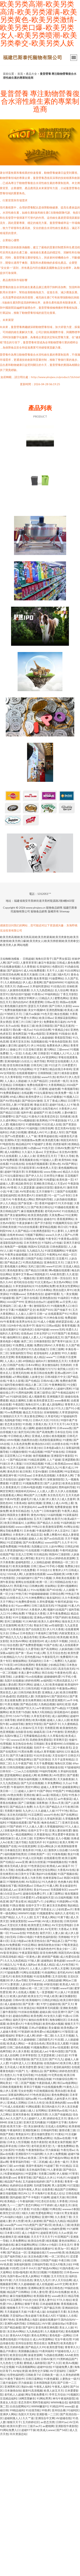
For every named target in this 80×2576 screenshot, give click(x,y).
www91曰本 (53, 1266)
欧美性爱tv (38, 2031)
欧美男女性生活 (26, 1321)
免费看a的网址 (43, 2138)
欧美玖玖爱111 (16, 2426)
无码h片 (23, 1968)
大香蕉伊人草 (21, 1534)
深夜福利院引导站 (21, 1353)
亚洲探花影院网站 (66, 1017)
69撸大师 (72, 1574)
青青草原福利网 (9, 1570)
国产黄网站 (51, 2071)
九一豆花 (15, 1053)
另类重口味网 (46, 2173)
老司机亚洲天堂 (41, 2146)
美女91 (39, 1558)
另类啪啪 (63, 1937)
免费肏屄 (5, 1589)
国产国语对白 (59, 1696)
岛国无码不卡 (36, 1842)
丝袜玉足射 (15, 2122)
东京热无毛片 (55, 1495)
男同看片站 (21, 1585)
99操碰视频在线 (57, 1862)
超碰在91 (49, 1219)
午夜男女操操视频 (16, 1254)
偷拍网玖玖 (14, 1337)
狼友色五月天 (70, 1621)
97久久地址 (64, 2299)
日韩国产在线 (33, 1258)
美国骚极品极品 (28, 2351)
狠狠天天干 (72, 2023)
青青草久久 (72, 1404)
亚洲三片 (18, 1021)
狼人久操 (38, 1499)
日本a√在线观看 (59, 2047)
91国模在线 (7, 1818)
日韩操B (39, 1743)
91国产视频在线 (67, 1873)
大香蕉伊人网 (64, 1475)
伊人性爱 (18, 2221)
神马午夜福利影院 (64, 2398)
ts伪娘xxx (34, 1148)
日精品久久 (46, 998)
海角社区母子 (43, 958)
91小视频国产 (33, 2307)
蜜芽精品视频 (48, 1227)
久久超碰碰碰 (26, 2039)
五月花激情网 (8, 1625)
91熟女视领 (17, 1905)
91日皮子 (54, 1065)
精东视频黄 (58, 1436)
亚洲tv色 (54, 1163)
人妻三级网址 (55, 1893)
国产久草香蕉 (54, 2181)
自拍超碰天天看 (56, 2311)
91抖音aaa (24, 1475)
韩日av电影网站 (67, 2083)
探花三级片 (45, 2067)
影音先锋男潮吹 (32, 1700)
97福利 (46, 1242)
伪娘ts (23, 1988)
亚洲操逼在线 (55, 1767)
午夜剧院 (18, 1404)
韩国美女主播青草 (18, 1514)
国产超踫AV (14, 970)
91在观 (59, 2039)
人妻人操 (57, 1933)
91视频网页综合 (62, 1223)
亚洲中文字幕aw (23, 1274)
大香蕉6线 (19, 1503)
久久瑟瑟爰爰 (26, 1187)
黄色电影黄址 (15, 1270)
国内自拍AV (20, 1002)
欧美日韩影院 (44, 1025)
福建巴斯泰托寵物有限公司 (32, 57)
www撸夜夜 (62, 1400)
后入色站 (9, 2138)
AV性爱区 (59, 1775)
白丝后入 (26, 1061)
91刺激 (27, 1455)
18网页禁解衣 (26, 2398)
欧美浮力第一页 (16, 2126)
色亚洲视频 (7, 1731)
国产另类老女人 (45, 1909)
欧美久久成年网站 (49, 1621)
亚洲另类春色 (21, 2114)
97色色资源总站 (40, 2094)
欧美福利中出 (12, 1858)
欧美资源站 (28, 1057)
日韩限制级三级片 (49, 1073)
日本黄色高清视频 (44, 1475)
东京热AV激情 (68, 1152)
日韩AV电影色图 (31, 1487)
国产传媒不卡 (62, 1309)
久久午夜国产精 (22, 1763)
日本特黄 (18, 2228)
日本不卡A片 (28, 2268)
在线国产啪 (7, 1554)
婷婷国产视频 (50, 1956)
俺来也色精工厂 (50, 1822)
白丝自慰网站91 (20, 2406)
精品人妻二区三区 (36, 1384)
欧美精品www (63, 1463)
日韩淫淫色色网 (9, 974)
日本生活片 (65, 2244)
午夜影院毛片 (50, 1656)
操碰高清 (39, 1731)
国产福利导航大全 (15, 2256)
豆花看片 (61, 1258)
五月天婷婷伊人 (46, 1388)
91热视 (27, 1424)
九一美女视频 (69, 1294)
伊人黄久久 (53, 1499)
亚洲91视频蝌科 (67, 1585)
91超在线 (19, 1250)
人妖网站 (30, 1522)
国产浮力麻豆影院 (21, 1755)
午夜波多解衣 (24, 1223)
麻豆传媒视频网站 (21, 2296)
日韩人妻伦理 (39, 2292)
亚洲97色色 (7, 2319)
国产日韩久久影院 (60, 1006)
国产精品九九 (49, 1467)
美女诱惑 (5, 1021)
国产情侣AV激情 (32, 1100)
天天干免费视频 (43, 1763)
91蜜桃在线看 (49, 1550)
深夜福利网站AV (18, 2094)
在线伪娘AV (51, 2063)
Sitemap (64, 911)
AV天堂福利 (57, 2370)
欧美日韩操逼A (13, 1522)
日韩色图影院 (58, 1246)
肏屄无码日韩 (26, 1432)
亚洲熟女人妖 (50, 1692)
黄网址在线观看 (25, 1582)
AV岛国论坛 (33, 1881)
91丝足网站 (29, 1944)
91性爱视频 (20, 2027)
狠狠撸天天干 (15, 2307)
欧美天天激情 (29, 974)
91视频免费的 (39, 2047)
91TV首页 (6, 1664)
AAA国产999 (15, 1301)
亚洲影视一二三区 (47, 2414)
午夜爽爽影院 (57, 1384)
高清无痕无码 (66, 1668)
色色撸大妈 (65, 1881)
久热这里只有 (31, 2359)
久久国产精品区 (37, 1081)
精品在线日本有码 (60, 1069)
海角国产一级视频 (15, 1246)
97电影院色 (7, 1144)
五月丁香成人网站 (55, 1100)
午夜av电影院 (36, 1033)
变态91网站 (32, 2205)
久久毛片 (39, 1806)
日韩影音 (43, 1053)
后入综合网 (61, 990)
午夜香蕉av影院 (68, 1238)
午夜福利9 (17, 1787)
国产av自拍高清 (53, 1538)
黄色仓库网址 (39, 2335)
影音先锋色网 (48, 1952)
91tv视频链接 (26, 1120)
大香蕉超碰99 (8, 1408)
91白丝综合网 (42, 1029)
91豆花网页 (35, 1814)
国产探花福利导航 (36, 2228)
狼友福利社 (53, 1597)
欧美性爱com (8, 2177)
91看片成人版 (36, 2311)
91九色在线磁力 (38, 1349)
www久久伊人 (54, 1234)
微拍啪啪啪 (18, 1929)
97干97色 (62, 1810)
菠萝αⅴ (10, 2079)
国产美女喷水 (18, 1901)
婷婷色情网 (32, 1680)
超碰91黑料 (64, 1388)
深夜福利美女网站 (15, 1830)
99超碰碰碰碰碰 (38, 1593)
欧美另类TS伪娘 (20, 1712)
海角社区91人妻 (35, 1404)
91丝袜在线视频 (28, 2012)
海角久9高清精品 (42, 1712)
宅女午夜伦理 (63, 2339)
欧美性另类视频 (22, 1976)
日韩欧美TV (32, 2374)
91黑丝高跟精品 (32, 1262)
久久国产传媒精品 (60, 2114)
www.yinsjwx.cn (35, 907)
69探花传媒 (51, 1984)
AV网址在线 (71, 1526)
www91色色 (51, 1814)
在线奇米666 (15, 1234)
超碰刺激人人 (12, 2418)
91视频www (17, 1294)
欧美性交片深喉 (38, 2370)
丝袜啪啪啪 (51, 1412)
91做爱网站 (56, 978)
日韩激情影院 (42, 1341)
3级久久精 (27, 2213)
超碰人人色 (35, 1538)
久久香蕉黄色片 (9, 1487)
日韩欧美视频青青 (11, 2086)
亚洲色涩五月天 (46, 1156)
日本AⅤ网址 (32, 1365)
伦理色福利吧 (15, 2374)
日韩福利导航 (49, 2130)
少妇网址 (49, 1901)
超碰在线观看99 (45, 1428)
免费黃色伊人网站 (58, 1045)
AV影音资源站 (9, 1952)
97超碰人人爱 (48, 1159)
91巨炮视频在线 (43, 2090)
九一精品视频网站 (21, 1834)
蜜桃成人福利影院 (35, 2363)
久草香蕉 (58, 1345)
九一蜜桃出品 (34, 2071)
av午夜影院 (17, 2098)
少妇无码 (9, 1937)
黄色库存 (12, 1471)
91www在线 (17, 1933)
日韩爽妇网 (36, 1585)
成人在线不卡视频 (56, 1641)
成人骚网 (28, 1428)
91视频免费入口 (61, 1305)
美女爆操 (53, 2027)
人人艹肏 (31, 1136)
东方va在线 (12, 1025)
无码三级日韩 (36, 1266)
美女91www (41, 1889)
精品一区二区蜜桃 (36, 1088)
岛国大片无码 (26, 2414)
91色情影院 (7, 1578)
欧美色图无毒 (50, 1140)
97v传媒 (30, 1798)
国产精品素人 (21, 1589)
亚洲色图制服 (54, 1010)
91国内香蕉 (66, 2268)
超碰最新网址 (70, 1787)
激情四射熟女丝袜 (49, 1944)
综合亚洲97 (59, 2012)
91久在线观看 (8, 1156)
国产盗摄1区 (33, 1108)
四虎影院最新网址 (50, 1440)
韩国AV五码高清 (38, 1246)
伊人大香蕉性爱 (14, 1258)
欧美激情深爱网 (52, 1526)
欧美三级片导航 (17, 1842)
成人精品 (39, 1357)
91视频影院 (55, 2272)
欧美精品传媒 (43, 2079)
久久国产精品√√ (22, 1230)
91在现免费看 (42, 1976)
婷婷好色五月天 (56, 2118)
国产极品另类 (52, 2307)
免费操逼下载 (31, 1668)
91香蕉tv (37, 994)
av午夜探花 (65, 1798)
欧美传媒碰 (56, 1684)
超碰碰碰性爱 (52, 1676)
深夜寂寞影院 (18, 1921)
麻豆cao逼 (42, 1795)
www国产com (13, 2225)
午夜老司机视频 (22, 1747)
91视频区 (73, 2394)
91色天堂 (47, 1014)
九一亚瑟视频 (44, 1992)
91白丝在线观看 (28, 1227)
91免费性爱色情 (25, 1601)
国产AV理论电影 (10, 1100)
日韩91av (62, 2422)
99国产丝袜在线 (54, 1451)
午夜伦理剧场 (21, 2059)
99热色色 (32, 1933)
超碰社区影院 (44, 1187)
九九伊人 (28, 1810)
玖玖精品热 (40, 1554)
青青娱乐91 (22, 2134)
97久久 (59, 1408)
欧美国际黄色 (42, 2296)
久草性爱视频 (45, 1601)
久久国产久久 (18, 2118)
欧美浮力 (57, 1518)
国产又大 (67, 2004)
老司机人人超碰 (14, 2394)
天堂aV (61, 1183)
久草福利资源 (52, 1818)
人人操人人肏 (27, 1156)
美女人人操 (66, 2327)
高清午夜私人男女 (29, 2189)
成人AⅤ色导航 (65, 1964)
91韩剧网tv (64, 1901)
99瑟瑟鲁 (31, 2173)
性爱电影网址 (23, 1759)
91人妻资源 (54, 2169)
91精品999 (56, 2406)
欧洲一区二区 (44, 1582)
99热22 (36, 1526)
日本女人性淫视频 (18, 2142)
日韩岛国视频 (15, 1767)
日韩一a (41, 1313)
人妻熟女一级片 (69, 2378)
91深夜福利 (70, 1514)
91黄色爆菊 (51, 2378)
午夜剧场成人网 (46, 2083)
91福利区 (63, 1298)
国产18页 (13, 962)
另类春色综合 (35, 1294)
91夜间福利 (46, 2351)
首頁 (20, 73)
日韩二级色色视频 (18, 2047)
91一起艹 (54, 1195)
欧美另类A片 (25, 2138)
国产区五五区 (39, 2059)
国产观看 (72, 1775)
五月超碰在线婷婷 (34, 2181)
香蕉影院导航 (63, 1037)
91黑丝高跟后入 (63, 1680)
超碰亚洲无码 (48, 2232)
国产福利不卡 (51, 1724)
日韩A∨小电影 (48, 2244)
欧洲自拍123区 (41, 1443)
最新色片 (59, 1187)
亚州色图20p (32, 1656)
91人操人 (60, 1992)
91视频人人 (58, 1053)
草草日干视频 (32, 2086)
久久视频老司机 (54, 2331)
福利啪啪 (18, 1317)
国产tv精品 (58, 1708)
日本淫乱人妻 (8, 1104)
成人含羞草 (68, 1499)
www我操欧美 (56, 1574)
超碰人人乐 (41, 1684)
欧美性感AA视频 (53, 2023)
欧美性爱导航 (55, 2347)
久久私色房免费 (20, 1443)
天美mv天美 (56, 1802)
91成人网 (39, 1653)
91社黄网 (71, 1215)
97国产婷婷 (60, 1617)
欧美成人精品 (46, 1964)
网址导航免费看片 (11, 1530)
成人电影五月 (62, 2205)
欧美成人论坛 (56, 2193)
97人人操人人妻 (33, 1826)
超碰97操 (24, 1479)
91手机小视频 (54, 1566)
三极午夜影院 (8, 2012)
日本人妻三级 (47, 974)
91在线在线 (17, 1163)
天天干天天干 (56, 1424)
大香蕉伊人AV (67, 1108)
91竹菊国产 (59, 1333)
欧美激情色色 (68, 1727)
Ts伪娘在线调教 (53, 2355)
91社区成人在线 (51, 1124)
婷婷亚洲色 (24, 1720)
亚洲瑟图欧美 (70, 1459)
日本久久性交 (36, 2102)
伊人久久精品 (8, 1203)
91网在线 (55, 2209)
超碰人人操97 (26, 1791)
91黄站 (59, 2134)
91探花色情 (48, 1688)
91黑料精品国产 (67, 2359)
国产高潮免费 (44, 1432)
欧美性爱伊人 (34, 1096)
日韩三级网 (57, 1349)
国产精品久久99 (35, 2347)
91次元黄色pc (43, 1282)
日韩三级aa (38, 1566)
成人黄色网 (14, 1909)
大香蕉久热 (40, 1424)
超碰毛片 (23, 1045)
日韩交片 (73, 1755)
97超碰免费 (11, 1972)
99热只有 (21, 1593)
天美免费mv (56, 1215)
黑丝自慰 (60, 2090)
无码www (34, 1980)
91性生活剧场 (31, 1077)
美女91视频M (36, 1010)
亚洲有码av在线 (58, 2110)
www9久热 (48, 1077)
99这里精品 (71, 1471)
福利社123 (62, 1751)
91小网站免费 (15, 1613)
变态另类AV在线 (65, 1128)
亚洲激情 (51, 1033)
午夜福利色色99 (45, 1948)
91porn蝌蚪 (22, 1605)
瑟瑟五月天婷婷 (37, 1006)
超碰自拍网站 (21, 2015)
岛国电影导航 (12, 1420)
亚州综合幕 (59, 2410)
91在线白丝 (58, 986)
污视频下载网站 (34, 1234)
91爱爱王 (15, 1483)
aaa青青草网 (45, 1507)
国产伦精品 (32, 1380)
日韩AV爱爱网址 (10, 1877)
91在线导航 (33, 2410)
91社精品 (65, 2165)
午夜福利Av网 (27, 1408)
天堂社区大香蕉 (16, 1925)
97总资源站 (20, 1219)
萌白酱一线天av (22, 1029)
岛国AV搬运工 (13, 1735)
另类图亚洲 (51, 1727)
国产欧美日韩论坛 (42, 1207)
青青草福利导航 (19, 2161)
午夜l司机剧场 (68, 1550)
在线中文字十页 (37, 1830)
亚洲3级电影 (12, 1061)
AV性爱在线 (27, 1191)
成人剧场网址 (55, 1404)
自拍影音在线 (23, 1731)
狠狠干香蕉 (31, 2303)
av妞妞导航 (17, 1724)
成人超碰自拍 (12, 2004)
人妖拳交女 (36, 1376)
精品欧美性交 (23, 1183)
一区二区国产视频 (24, 2083)
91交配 (71, 1384)
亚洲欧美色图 (68, 2008)
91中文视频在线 (22, 1617)
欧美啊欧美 (45, 1775)
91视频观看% (45, 1913)
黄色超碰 (59, 1960)
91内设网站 (25, 1069)
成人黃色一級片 (58, 2161)
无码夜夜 (65, 1116)
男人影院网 (59, 2185)
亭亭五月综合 (57, 2394)
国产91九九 (56, 2059)
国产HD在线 (53, 1589)
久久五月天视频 (64, 2035)
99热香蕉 (24, 1546)
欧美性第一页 (64, 1179)
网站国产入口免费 (35, 1495)
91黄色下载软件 (14, 2378)
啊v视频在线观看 (59, 1270)
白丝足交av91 (12, 1893)
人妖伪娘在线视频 (21, 2248)
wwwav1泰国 (70, 2209)
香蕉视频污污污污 (45, 1369)
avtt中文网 (61, 2284)
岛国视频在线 (39, 1041)
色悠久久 (9, 2075)
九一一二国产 (15, 2205)
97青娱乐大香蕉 (35, 1613)
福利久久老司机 (9, 1333)
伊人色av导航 (18, 1980)
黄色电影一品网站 (60, 2335)
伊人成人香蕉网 (32, 982)
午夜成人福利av (26, 1964)
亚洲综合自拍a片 (35, 1301)
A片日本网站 (43, 1290)
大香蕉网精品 (56, 1085)
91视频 (45, 2276)
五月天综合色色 (56, 1653)
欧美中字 (28, 1325)
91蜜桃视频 (33, 1124)
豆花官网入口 (21, 1207)
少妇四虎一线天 (58, 1081)
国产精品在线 (28, 1704)
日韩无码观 (32, 1688)
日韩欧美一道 (50, 2374)
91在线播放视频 (10, 966)
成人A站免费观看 (34, 970)
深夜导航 (9, 1720)
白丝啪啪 (68, 1743)
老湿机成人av (8, 1889)
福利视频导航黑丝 (15, 1854)
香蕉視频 (41, 1664)
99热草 (45, 2410)
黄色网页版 (19, 1033)
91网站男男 (44, 2398)
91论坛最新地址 (44, 1092)
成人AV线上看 (64, 1503)
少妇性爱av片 (64, 1909)
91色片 (61, 2177)
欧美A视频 (38, 1720)
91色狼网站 (48, 1972)
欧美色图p (67, 2027)
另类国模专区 (58, 1889)
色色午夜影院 (39, 2142)
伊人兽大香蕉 (21, 2051)
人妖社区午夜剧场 (31, 1984)
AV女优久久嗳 (52, 2015)
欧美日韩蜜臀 (68, 1692)
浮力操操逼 (52, 2150)
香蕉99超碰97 (47, 1203)
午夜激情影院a (35, 2150)
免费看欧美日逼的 (54, 1021)
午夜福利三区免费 (21, 978)
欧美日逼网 (69, 1858)
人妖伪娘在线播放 (65, 1199)
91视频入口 (70, 1096)
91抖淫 (14, 1897)
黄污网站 (49, 1049)
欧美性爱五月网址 (39, 1925)
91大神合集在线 (53, 1317)
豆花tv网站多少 (46, 1846)
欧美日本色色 (8, 1069)
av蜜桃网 (48, 2426)
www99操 (34, 1921)
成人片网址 (7, 1759)
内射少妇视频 (18, 1132)
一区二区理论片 (58, 2256)
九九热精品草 (34, 2331)
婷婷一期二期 (44, 2035)
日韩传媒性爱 (51, 1511)
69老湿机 (5, 2027)
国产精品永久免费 (21, 1806)
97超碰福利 (72, 1767)
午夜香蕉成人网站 (23, 1199)
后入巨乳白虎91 (17, 1349)
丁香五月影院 (68, 994)
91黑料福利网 (23, 1392)
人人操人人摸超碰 (15, 1081)
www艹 (51, 1357)
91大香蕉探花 (15, 1629)
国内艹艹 (21, 1818)
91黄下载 (63, 1917)
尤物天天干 (33, 1467)
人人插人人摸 (12, 1361)
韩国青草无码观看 (47, 2008)
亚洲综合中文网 (45, 2418)
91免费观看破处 (10, 1092)
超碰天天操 (58, 2197)
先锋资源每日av (52, 1877)
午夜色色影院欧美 (60, 1041)
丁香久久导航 (66, 1156)
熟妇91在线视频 (46, 1873)
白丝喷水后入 (15, 1597)
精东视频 (51, 2240)
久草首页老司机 (40, 1716)
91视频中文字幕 (57, 2122)
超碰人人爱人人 (32, 1337)
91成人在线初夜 (14, 2106)
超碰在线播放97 (49, 2319)
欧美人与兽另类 (31, 1877)
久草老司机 (52, 1416)
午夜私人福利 (42, 2386)
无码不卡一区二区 (45, 1747)
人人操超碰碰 (44, 1037)
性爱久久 (71, 1329)
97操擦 (54, 1988)
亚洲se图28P (63, 1372)
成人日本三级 (23, 1838)
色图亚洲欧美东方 (24, 1037)
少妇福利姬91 (24, 1578)
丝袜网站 (50, 1585)
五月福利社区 (8, 1779)
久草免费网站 (53, 1783)
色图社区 (57, 966)
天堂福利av (17, 2315)
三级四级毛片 (44, 2039)
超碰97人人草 (36, 2118)
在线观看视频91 (26, 1073)
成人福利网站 (60, 1716)
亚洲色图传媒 (15, 1088)
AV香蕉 (11, 1187)
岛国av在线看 (62, 2138)
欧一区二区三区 (38, 1988)
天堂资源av (50, 1152)
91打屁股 (73, 2185)
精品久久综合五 (46, 1798)
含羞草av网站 (26, 1388)
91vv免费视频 (12, 1412)
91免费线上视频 (22, 1345)
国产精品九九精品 (54, 2221)
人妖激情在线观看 (18, 990)
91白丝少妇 (30, 2299)
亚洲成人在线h (41, 1436)
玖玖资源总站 (26, 2008)
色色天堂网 (7, 1357)
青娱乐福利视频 (28, 1779)
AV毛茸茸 (51, 1929)
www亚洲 (21, 1862)
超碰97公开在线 (35, 1767)
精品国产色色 (12, 2181)
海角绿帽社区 (57, 2019)
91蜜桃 (67, 1440)
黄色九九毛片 (42, 2280)
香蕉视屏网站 (65, 1219)
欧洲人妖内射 (18, 1996)
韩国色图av (25, 1885)
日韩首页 (49, 1258)
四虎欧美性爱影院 (41, 1739)
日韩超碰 (28, 958)
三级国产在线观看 (65, 1191)
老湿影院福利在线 (11, 1242)
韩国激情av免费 (31, 1140)
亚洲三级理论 (42, 1392)
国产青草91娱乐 (62, 1341)
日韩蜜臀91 (7, 1116)
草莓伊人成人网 (25, 2035)
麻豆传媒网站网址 (26, 2244)
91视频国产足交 (25, 1309)
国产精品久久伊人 (44, 2177)
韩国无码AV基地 (68, 1952)
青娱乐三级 (28, 1025)
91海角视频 (59, 1854)
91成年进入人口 (20, 2063)
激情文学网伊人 (28, 998)
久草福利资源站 (39, 986)
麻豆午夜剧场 (46, 962)
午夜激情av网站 (66, 1688)
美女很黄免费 (12, 1700)
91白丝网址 (72, 970)
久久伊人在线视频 (66, 1491)
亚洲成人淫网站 (16, 2102)
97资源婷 (24, 2031)
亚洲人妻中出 (47, 2299)
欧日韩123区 (48, 1668)
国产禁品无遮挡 (64, 1025)
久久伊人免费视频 (55, 2154)
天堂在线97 (59, 1755)
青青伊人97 (60, 1570)
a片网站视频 (20, 1376)
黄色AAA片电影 (20, 2335)
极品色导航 (31, 1637)
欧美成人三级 (61, 2225)
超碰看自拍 (25, 1518)
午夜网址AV (54, 1254)
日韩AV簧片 (48, 2359)
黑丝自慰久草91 (63, 1290)
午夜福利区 (14, 2130)
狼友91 (40, 1325)
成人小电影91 (30, 2232)
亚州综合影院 (23, 2343)
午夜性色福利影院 (45, 1937)
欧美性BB (65, 1159)
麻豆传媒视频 (8, 2193)
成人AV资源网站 (46, 1057)
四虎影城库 (60, 1144)
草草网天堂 (60, 1739)
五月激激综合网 (16, 1148)
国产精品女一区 (16, 2252)
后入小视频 (62, 1838)
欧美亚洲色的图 (37, 1215)
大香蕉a (63, 1929)
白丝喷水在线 (60, 1443)
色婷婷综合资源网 (21, 2185)
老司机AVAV (52, 1211)
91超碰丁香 (51, 2165)
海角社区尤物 (63, 1763)
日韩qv (14, 1633)
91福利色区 (26, 1329)
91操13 (4, 1463)
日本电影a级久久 (53, 1447)
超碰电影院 (22, 1562)
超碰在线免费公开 (34, 1893)
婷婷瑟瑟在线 (64, 1321)
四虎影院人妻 (25, 1696)
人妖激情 (54, 1353)
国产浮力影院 (43, 1223)
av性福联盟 (56, 1625)
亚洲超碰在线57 (38, 2252)
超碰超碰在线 (33, 1317)
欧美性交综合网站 (45, 1870)
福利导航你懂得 (14, 1384)
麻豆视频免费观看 (32, 1211)
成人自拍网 (11, 2055)
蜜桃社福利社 (8, 1388)
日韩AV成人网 (49, 1380)
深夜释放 (41, 1802)
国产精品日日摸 (9, 1112)
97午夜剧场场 (57, 1120)
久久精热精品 (12, 982)
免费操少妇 (72, 1566)
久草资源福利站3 (23, 1286)
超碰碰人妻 (17, 1108)
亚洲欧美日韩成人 (45, 1183)
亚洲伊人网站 (8, 2414)
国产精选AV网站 (59, 2157)
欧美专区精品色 (19, 1511)
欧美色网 (36, 2015)
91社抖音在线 (42, 1755)
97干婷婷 (47, 2205)
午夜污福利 (14, 2260)
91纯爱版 (49, 1179)
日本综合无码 (63, 1432)
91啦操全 (64, 1033)
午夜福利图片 (44, 1530)
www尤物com (52, 1171)
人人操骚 (68, 1589)
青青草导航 (25, 2177)
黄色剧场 (36, 2063)
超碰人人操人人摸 (58, 1720)
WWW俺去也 (59, 2402)
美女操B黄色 (36, 2126)
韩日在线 (47, 1672)
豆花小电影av (18, 1941)
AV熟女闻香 (14, 1795)
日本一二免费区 (53, 1660)
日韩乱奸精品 (50, 2000)
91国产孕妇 (44, 1791)
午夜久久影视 (15, 1380)
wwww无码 (57, 1329)
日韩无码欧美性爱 (29, 1692)
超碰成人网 (29, 1775)
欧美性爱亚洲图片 (54, 1700)
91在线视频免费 (52, 2086)
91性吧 (14, 2268)
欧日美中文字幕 (25, 1873)
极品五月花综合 (32, 1412)
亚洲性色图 (43, 1278)
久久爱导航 (32, 1649)
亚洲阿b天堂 (12, 1140)
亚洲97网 (47, 2217)
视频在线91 (17, 1124)
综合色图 (12, 1645)
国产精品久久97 (56, 1806)
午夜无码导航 (25, 2075)
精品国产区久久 (25, 1708)
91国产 (19, 2071)
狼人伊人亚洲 (15, 1447)
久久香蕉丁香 (63, 2217)
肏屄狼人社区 (65, 1369)
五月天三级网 (42, 1518)
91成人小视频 (45, 1321)
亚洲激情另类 (39, 2114)
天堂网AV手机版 (44, 1838)
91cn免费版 (45, 2098)
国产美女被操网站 (15, 1215)
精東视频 (23, 2236)
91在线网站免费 (45, 1286)
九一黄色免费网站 (63, 2146)
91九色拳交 (49, 1881)
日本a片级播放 (53, 1096)
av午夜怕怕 (43, 1708)
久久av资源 (65, 2232)
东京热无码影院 (16, 1814)
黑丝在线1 (40, 2343)
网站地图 (22, 944)
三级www (62, 1049)
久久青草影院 (13, 1077)
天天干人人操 (54, 970)
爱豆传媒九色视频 (16, 1538)
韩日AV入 (24, 2193)
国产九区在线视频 (32, 1783)
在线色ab (26, 1333)
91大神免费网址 (35, 1597)
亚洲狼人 (48, 1503)
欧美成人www (46, 2430)
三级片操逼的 (8, 2382)
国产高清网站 (49, 1649)
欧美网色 (42, 1120)
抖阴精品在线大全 (66, 1582)
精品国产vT (35, 1901)
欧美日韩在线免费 (42, 1372)
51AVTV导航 (21, 1716)
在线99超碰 (41, 1329)
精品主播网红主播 (21, 1400)
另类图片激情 (12, 1810)
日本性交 (28, 1948)
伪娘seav (22, 986)
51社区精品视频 (33, 1463)
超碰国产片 (40, 1112)
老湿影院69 (36, 1641)
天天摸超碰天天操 (15, 2311)
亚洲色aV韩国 (42, 1617)
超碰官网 (52, 1301)
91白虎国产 (30, 2225)
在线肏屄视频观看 (37, 1163)
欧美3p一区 (62, 2248)
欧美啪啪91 (33, 2000)
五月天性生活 (59, 2276)
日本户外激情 (54, 1731)
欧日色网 (54, 1112)
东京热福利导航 (36, 2169)
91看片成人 (66, 1467)
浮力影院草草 (26, 1167)
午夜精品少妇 (60, 1029)
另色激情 (20, 2288)
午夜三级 (12, 1191)
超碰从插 (45, 2012)
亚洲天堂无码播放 (34, 2122)
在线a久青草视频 (44, 1751)
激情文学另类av (16, 2157)
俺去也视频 (61, 1014)
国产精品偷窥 (12, 2327)
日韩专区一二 (8, 1771)
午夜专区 (51, 1238)
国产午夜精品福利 (63, 1392)
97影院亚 (68, 2031)
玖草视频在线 (34, 1171)
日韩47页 (24, 2146)
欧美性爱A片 (26, 1195)
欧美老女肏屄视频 (60, 2142)
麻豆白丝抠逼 (37, 1862)
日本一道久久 (8, 1518)
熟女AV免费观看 (10, 1944)
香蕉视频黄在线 (29, 1159)
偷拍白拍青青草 (38, 2019)
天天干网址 (7, 1601)
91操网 (45, 2197)
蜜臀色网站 (61, 998)
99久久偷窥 (69, 1353)
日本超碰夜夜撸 (49, 2303)
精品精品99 (23, 1144)
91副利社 (52, 1842)
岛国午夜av (14, 2276)
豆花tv (50, 1558)
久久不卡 (67, 1542)
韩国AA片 (6, 1585)
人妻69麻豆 (69, 1112)
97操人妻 (34, 1960)
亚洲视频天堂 (55, 1396)
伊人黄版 (16, 1463)
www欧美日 (59, 2296)
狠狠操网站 (19, 1660)
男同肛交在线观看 (58, 1061)
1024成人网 (14, 1574)
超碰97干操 (28, 2430)
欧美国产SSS (45, 1309)
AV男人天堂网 (60, 1968)
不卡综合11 (44, 1570)
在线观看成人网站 (11, 1495)
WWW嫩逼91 (39, 2406)
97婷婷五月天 (12, 1014)
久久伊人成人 (12, 1727)
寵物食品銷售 (54, 907)
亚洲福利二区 (8, 1305)
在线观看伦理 (52, 1858)
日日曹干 (73, 1100)
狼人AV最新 (17, 2169)
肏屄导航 (39, 1061)
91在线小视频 (39, 2209)
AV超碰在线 (63, 2418)
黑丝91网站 (25, 1684)
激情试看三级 (67, 2130)
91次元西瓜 (14, 1428)
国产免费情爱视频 (31, 1645)
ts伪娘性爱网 (57, 2228)
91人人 (70, 1053)
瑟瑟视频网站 (12, 1775)
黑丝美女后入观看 (57, 2043)
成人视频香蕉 (37, 1396)
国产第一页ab (23, 1653)
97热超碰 (61, 1605)
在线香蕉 (47, 2189)
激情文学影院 (33, 1724)
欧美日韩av (46, 1017)
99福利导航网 (47, 1771)
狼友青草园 (40, 978)
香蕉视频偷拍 (23, 1357)
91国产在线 (50, 1645)
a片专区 (66, 1195)
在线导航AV (49, 1108)
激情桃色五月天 (57, 1361)
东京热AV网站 (62, 1282)
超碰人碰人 (27, 2110)
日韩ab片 (39, 1885)
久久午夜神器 (70, 1597)
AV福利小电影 (13, 2217)
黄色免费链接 (59, 2094)
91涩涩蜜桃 (14, 1542)
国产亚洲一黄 (31, 2004)
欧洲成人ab (54, 1866)
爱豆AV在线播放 (59, 2292)
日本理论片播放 (53, 1175)
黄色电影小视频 (9, 1341)
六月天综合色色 (22, 2280)
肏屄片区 (45, 1933)
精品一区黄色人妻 (29, 1956)
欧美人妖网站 (31, 2276)
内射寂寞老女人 (68, 1633)
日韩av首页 (51, 1002)
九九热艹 (36, 1511)
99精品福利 (17, 2410)
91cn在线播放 (33, 1676)
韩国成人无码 (58, 1795)
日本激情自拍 (12, 2390)
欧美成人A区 (47, 2315)
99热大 (27, 1420)
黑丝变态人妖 (8, 1692)
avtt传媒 (19, 2165)
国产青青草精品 (14, 1649)
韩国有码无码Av (25, 1491)
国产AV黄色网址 (33, 1542)
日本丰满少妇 (33, 1447)
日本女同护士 (42, 1333)
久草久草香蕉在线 (15, 1179)
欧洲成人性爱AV (14, 1128)
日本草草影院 (28, 2055)
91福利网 (37, 2154)
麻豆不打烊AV (18, 1609)
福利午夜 (26, 1112)
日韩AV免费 (62, 1148)
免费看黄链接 (63, 1507)
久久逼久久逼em (32, 1152)
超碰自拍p (58, 2323)
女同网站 (41, 2110)
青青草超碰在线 (47, 1136)
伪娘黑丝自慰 (29, 1440)
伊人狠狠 (62, 2173)
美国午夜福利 (34, 2165)
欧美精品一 (11, 2201)
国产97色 (70, 1941)
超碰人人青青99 (51, 1787)
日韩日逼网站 (34, 2378)
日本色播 (29, 1530)
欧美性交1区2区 (10, 2213)
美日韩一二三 (8, 1791)
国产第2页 (45, 2225)
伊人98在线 (38, 1045)
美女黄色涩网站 (33, 1416)
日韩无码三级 (39, 1065)
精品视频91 (53, 2031)
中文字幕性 (41, 1069)
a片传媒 (57, 1242)
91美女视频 (11, 1704)
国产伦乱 (21, 1116)
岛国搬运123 (39, 1546)
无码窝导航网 (42, 2185)
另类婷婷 (65, 1365)
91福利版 (32, 1128)
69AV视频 (13, 1440)
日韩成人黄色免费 (67, 962)
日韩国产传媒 (48, 2260)
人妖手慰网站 (32, 2217)
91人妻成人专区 (54, 1132)
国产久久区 (54, 2363)
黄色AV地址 (38, 1514)
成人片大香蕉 (21, 2209)
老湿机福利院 (8, 1195)
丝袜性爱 (41, 1195)
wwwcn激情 (22, 1526)
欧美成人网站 (15, 2043)
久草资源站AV (27, 1507)
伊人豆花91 (62, 1530)
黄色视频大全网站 (15, 1266)
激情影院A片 (41, 1305)
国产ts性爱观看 (14, 1136)
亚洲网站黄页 (36, 2288)
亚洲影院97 (22, 2154)
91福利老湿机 (18, 1396)
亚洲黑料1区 (12, 2386)
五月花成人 (11, 2067)
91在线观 (41, 2075)
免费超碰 (70, 1317)
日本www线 (64, 1428)
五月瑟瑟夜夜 (46, 2055)
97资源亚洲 (25, 1104)
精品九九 (9, 1964)
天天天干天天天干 (42, 2236)
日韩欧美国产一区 (39, 1854)
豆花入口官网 (23, 1554)
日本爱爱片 (69, 1065)
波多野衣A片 (26, 1290)
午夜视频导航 (70, 1088)
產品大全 (31, 73)
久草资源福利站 (14, 1550)
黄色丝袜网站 (67, 2240)
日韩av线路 (53, 1325)
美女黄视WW (53, 1743)
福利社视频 (34, 1503)
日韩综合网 (57, 1593)
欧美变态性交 (49, 1116)
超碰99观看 (52, 1294)
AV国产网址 (69, 1163)
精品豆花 (36, 1534)
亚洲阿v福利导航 (14, 2323)
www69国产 (52, 1542)
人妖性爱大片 (62, 2098)
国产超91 (28, 2327)
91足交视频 (7, 2367)
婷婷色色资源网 (65, 1558)
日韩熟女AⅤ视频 (34, 1238)
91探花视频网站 (55, 1250)
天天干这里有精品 (63, 1759)
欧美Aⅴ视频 (70, 2363)
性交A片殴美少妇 (60, 2264)
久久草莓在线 (55, 1735)
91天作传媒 (65, 1203)
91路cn (67, 2015)
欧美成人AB (67, 1984)
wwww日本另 (19, 1739)
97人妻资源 (11, 1984)
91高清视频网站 (26, 2367)
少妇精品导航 (56, 1664)
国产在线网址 (69, 1814)
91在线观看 (32, 1550)
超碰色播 (54, 1088)
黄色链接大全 (45, 1408)
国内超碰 (15, 2197)
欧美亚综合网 (18, 2355)
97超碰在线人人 (65, 2351)
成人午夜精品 (8, 2189)
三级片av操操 (31, 1014)
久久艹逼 (28, 2418)
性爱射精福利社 (14, 2173)
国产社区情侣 (8, 1167)
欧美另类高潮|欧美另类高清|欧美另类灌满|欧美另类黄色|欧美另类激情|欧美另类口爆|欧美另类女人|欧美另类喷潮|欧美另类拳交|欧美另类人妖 (40, 940)
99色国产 (58, 1791)
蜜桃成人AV (35, 1132)
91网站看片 (38, 1479)
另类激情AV (42, 1696)
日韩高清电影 (8, 1956)
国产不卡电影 (31, 2197)
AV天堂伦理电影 (62, 1925)
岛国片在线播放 (14, 1680)
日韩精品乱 (33, 2323)
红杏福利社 (44, 966)
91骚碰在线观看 (64, 1207)
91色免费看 (28, 1570)
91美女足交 (35, 1818)
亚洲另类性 (25, 1889)
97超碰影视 (7, 1298)
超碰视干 (5, 1219)
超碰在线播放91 (43, 2248)
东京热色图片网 (37, 2256)
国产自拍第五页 (35, 1629)
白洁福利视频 (63, 1897)
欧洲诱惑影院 (41, 1230)
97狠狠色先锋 (15, 1881)
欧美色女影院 (70, 1483)
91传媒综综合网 (63, 2079)
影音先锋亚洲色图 (47, 2327)
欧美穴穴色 (25, 1625)
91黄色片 (34, 1116)
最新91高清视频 (32, 2390)
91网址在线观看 (30, 1972)
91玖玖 (54, 1420)
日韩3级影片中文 (55, 1376)
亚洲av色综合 (47, 1637)
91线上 (49, 1463)
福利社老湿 (63, 1704)
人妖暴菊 (18, 1676)
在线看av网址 (23, 1369)
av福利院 (46, 1680)
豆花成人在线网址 (56, 2126)
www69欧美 (57, 2252)
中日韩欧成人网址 (19, 1436)
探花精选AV (61, 1712)
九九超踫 (69, 1660)
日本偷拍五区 (12, 1850)
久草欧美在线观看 (64, 1578)
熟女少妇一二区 (66, 1948)
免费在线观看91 (37, 1085)
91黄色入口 (70, 2086)
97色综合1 (24, 2339)
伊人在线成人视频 (24, 1992)
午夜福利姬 (27, 2201)
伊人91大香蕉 (55, 1629)
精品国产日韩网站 (66, 2189)
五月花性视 (59, 1976)
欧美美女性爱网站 (67, 1286)
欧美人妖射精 (8, 1290)
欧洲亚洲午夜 (8, 1475)
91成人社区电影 (32, 1858)
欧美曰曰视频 (38, 2272)
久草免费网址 (18, 2240)
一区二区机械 (39, 2161)
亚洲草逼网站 (12, 2359)
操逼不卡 (67, 1866)
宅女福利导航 (25, 2079)
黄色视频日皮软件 (15, 1006)
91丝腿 (14, 1558)
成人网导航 (27, 1558)
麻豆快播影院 (67, 1996)
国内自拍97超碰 (20, 994)
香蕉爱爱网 (36, 1002)
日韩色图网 (56, 1471)
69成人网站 (17, 1096)
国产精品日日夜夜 (36, 1270)
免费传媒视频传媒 (15, 1010)
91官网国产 (62, 2236)
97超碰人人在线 (67, 2315)
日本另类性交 (32, 1242)
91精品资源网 (36, 1459)
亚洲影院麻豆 (31, 2130)
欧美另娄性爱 (28, 2067)
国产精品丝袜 (18, 1459)
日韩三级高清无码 (42, 1605)
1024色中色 (14, 1325)
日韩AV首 (19, 2000)
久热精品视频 (46, 1704)
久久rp (67, 1783)
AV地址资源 (20, 2370)
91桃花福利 (50, 1487)
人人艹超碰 (53, 1459)
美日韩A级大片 (50, 2106)
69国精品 (28, 1361)
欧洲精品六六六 (13, 1656)
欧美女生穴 (35, 1996)
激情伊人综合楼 (58, 1850)
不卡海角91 (39, 2193)
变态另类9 (24, 2402)
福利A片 (41, 1361)
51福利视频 (54, 1514)
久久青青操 (28, 966)
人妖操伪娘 (66, 1649)
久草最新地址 (42, 1834)
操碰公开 (15, 1049)
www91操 (66, 1988)
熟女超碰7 (31, 2315)
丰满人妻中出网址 (29, 1672)
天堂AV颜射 (39, 1471)
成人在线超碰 (44, 2284)
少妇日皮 (61, 2055)
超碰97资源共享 (14, 1171)
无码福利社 (35, 1660)
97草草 (73, 2173)
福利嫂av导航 (8, 1278)
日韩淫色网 (46, 1128)
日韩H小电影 (25, 1937)
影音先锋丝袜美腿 (18, 1065)
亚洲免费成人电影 (27, 2319)
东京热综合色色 (22, 1743)
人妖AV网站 (56, 1546)
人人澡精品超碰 (40, 1562)
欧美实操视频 (21, 1566)
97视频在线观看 (17, 1822)
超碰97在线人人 (59, 1104)
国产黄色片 (72, 1337)
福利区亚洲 (35, 1179)
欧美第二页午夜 (37, 2157)
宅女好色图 (25, 2090)
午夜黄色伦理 (63, 1672)
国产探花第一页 (28, 1203)
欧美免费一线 (63, 1092)
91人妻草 (57, 1230)
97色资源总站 (36, 1866)
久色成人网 (29, 1053)
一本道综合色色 (35, 2043)
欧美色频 (62, 1637)
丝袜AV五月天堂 (33, 1727)
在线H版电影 (20, 2272)
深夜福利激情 (22, 2264)
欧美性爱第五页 (43, 1400)
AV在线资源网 (27, 1846)
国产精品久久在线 (48, 1522)
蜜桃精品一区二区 (63, 1562)
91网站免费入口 (10, 2430)
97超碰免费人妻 (63, 2367)
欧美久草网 (66, 1842)
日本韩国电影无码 (45, 2382)
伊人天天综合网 (62, 2280)
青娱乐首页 (41, 1104)
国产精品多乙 (12, 1262)
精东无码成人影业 (15, 1866)
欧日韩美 (25, 1471)
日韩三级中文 (33, 1021)
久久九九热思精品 (42, 990)
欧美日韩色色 (54, 2288)
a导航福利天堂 (45, 1897)
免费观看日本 (34, 1929)
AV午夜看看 (7, 1321)
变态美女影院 (12, 1424)
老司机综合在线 (23, 1282)
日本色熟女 (27, 1633)
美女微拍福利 (50, 1365)
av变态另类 (48, 2422)
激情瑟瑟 (28, 1909)
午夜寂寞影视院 (29, 1952)
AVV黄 (46, 2323)
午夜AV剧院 (56, 2051)
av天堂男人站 (68, 1301)
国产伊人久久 (34, 1175)
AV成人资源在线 (52, 1921)
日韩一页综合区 (61, 1278)
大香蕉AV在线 (66, 1870)
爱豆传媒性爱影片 (42, 2134)
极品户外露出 (8, 2351)
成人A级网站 (12, 1152)
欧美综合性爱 (36, 2240)
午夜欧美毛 (64, 1747)
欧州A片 (62, 1077)
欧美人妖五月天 (53, 2390)
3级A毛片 (63, 974)
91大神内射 (30, 1621)
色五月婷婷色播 (14, 2347)
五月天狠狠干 (44, 1191)
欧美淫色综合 (36, 1941)
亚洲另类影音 (12, 1948)
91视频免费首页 (33, 1483)
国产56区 (62, 2430)
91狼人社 (41, 1850)
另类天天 (9, 986)
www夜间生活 (13, 1238)
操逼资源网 (35, 2355)
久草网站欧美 (47, 1779)
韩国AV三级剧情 (59, 1554)
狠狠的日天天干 (13, 1416)
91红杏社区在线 (45, 2201)
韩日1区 (63, 1227)
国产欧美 (34, 1822)
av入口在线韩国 (28, 1771)
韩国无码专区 (68, 1140)
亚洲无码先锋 (21, 1372)
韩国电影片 (41, 1274)
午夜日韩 (64, 2260)
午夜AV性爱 (11, 1499)
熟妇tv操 (26, 2386)
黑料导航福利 (40, 2402)
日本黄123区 (12, 2232)
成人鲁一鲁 (25, 1305)
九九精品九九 (35, 1250)
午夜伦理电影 (32, 2023)
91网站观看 (33, 2106)
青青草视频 (68, 1325)
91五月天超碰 (15, 1467)
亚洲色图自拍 (48, 1298)
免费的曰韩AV (43, 1345)
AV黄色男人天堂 (46, 1167)
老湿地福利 (40, 1353)
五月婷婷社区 (31, 2422)
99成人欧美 (50, 1996)
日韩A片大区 (41, 1420)
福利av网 (30, 2098)
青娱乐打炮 (40, 1625)
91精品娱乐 (11, 2110)
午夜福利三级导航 (46, 1633)
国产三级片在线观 (27, 1298)
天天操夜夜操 (65, 1779)
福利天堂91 (20, 2019)
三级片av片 (34, 2426)
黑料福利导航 (44, 1199)
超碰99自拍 (44, 2367)
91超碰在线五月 (53, 1337)
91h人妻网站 (15, 2303)
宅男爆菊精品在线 (35, 1735)
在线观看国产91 (58, 1313)
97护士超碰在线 (50, 2004)
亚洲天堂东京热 (19, 1041)
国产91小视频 (42, 1578)
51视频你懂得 (18, 1451)
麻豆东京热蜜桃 (56, 1905)
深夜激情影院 (55, 1479)
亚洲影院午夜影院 (62, 1455)
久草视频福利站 (54, 1826)
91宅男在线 (55, 2075)
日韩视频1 (19, 1085)
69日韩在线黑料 (24, 1664)
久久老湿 (71, 1274)
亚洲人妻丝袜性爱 (60, 1830)
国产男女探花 (62, 958)
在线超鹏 (26, 1092)
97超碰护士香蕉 (41, 1144)
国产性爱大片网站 (26, 1017)
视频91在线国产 (57, 1609)
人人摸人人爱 (45, 1491)
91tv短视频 (38, 1589)
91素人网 (52, 1885)
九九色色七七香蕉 (11, 2363)
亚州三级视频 (12, 1621)
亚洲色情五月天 (53, 1262)
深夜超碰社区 (15, 1798)
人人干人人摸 (23, 1917)
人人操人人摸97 (25, 1313)
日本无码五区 (36, 1254)
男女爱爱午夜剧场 (63, 1834)
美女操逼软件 (67, 1885)
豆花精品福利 (8, 2398)
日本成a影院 (7, 1696)
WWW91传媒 (26, 1913)
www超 (69, 2406)
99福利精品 (51, 994)
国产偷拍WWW (53, 982)
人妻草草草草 (28, 962)
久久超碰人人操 (45, 1810)
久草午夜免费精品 (58, 1613)
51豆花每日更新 (32, 1049)
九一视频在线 (26, 1278)
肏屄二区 (26, 1341)
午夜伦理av (67, 2150)
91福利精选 (68, 1522)
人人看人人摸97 (39, 1968)
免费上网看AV (52, 1534)
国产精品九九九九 (11, 1637)
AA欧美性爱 (57, 1274)
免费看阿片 (67, 1656)
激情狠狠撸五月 (14, 1688)
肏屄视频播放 (41, 1455)
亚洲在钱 (29, 1795)
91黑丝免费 (25, 1751)
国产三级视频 (26, 1802)
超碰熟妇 (46, 1960)
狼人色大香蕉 (8, 998)
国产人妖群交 (52, 1483)
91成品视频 (35, 1451)
